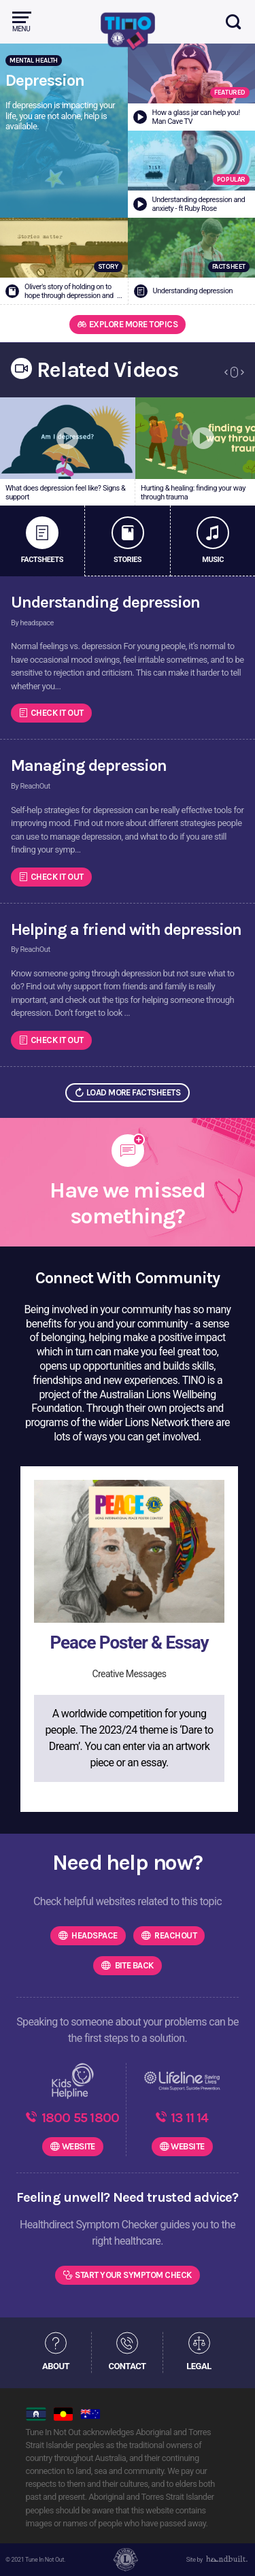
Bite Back (133, 1965)
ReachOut (175, 1935)
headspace (94, 1935)
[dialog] (229, 2549)
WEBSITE (78, 2146)
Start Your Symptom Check (133, 2275)
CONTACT (127, 2366)
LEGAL (198, 2366)
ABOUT (55, 2366)
